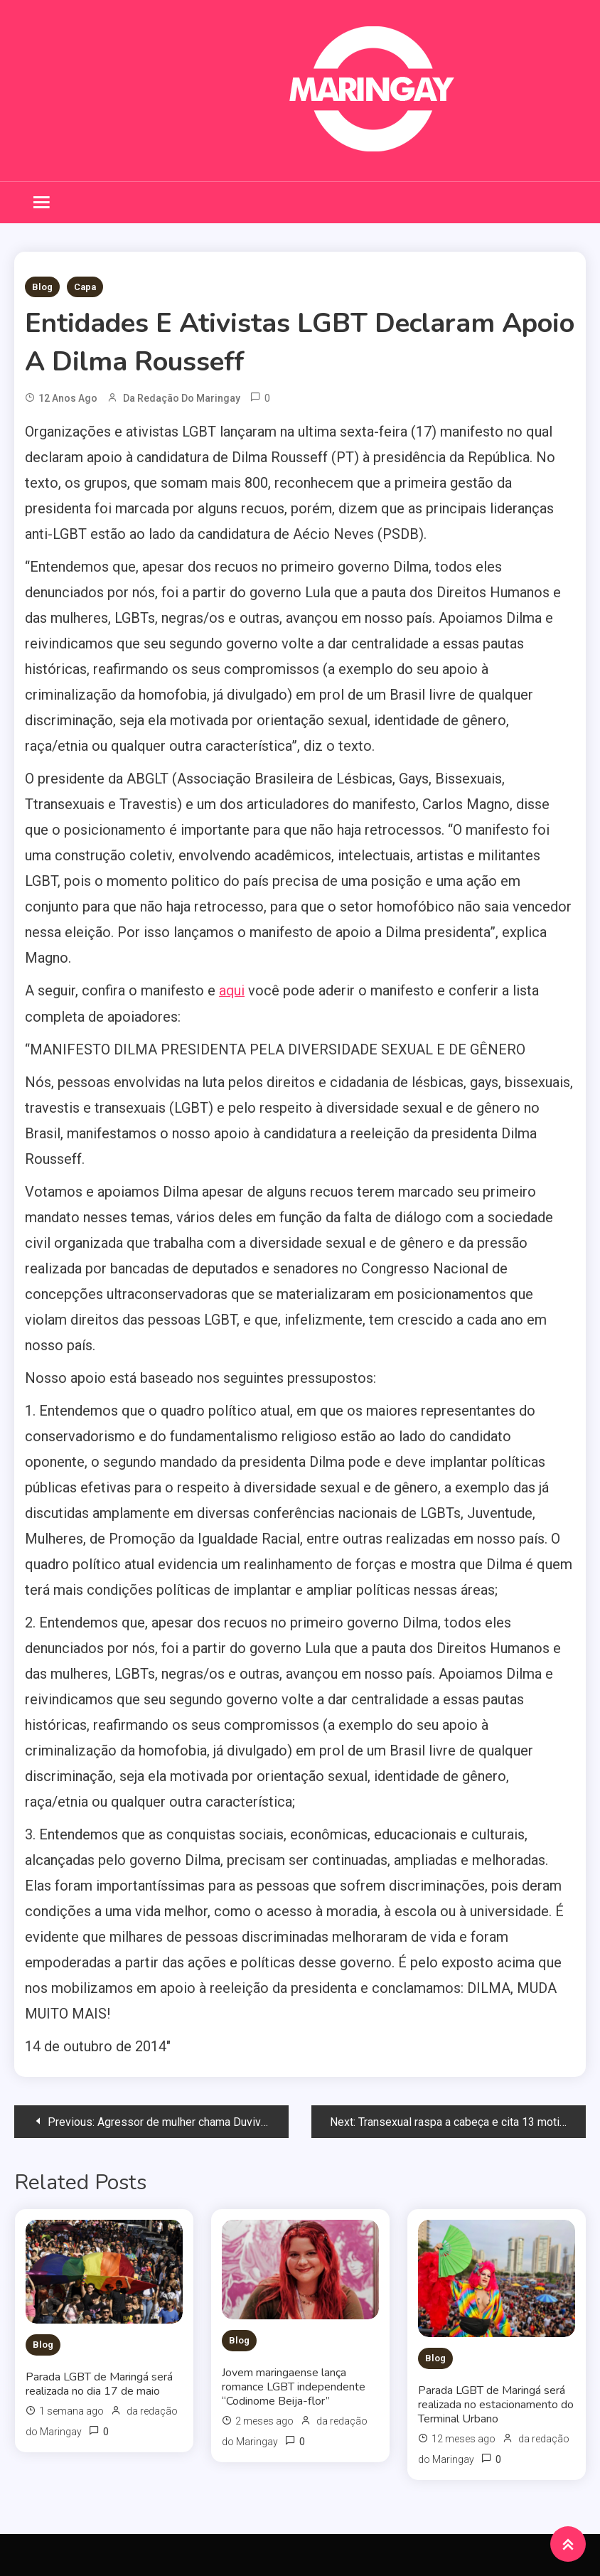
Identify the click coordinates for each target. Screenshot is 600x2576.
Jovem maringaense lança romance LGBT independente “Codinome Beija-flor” (293, 2386)
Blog (42, 287)
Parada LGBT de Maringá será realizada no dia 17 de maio (99, 2383)
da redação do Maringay (181, 398)
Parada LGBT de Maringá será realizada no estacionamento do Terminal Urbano (496, 2404)
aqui (232, 990)
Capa (85, 287)
